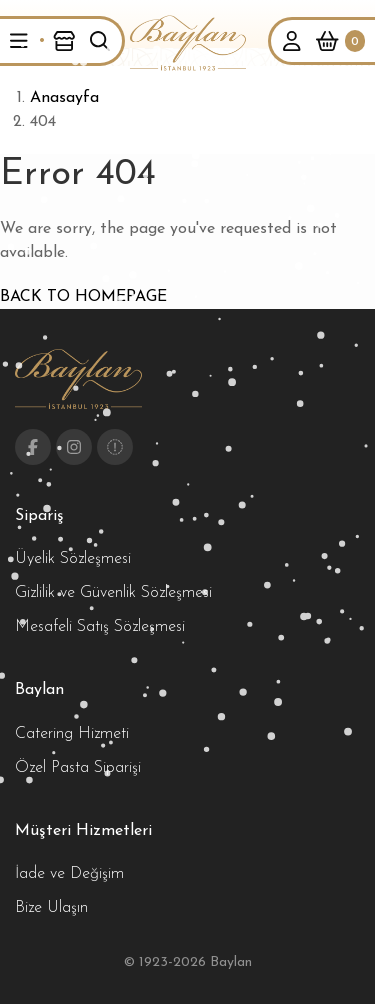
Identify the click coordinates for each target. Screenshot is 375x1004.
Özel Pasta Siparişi (78, 768)
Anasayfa (64, 98)
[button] (19, 41)
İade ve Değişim (69, 874)
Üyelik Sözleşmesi (73, 559)
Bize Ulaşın (51, 908)
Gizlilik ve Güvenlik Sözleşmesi (113, 593)
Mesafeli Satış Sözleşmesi (100, 627)
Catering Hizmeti (72, 734)
